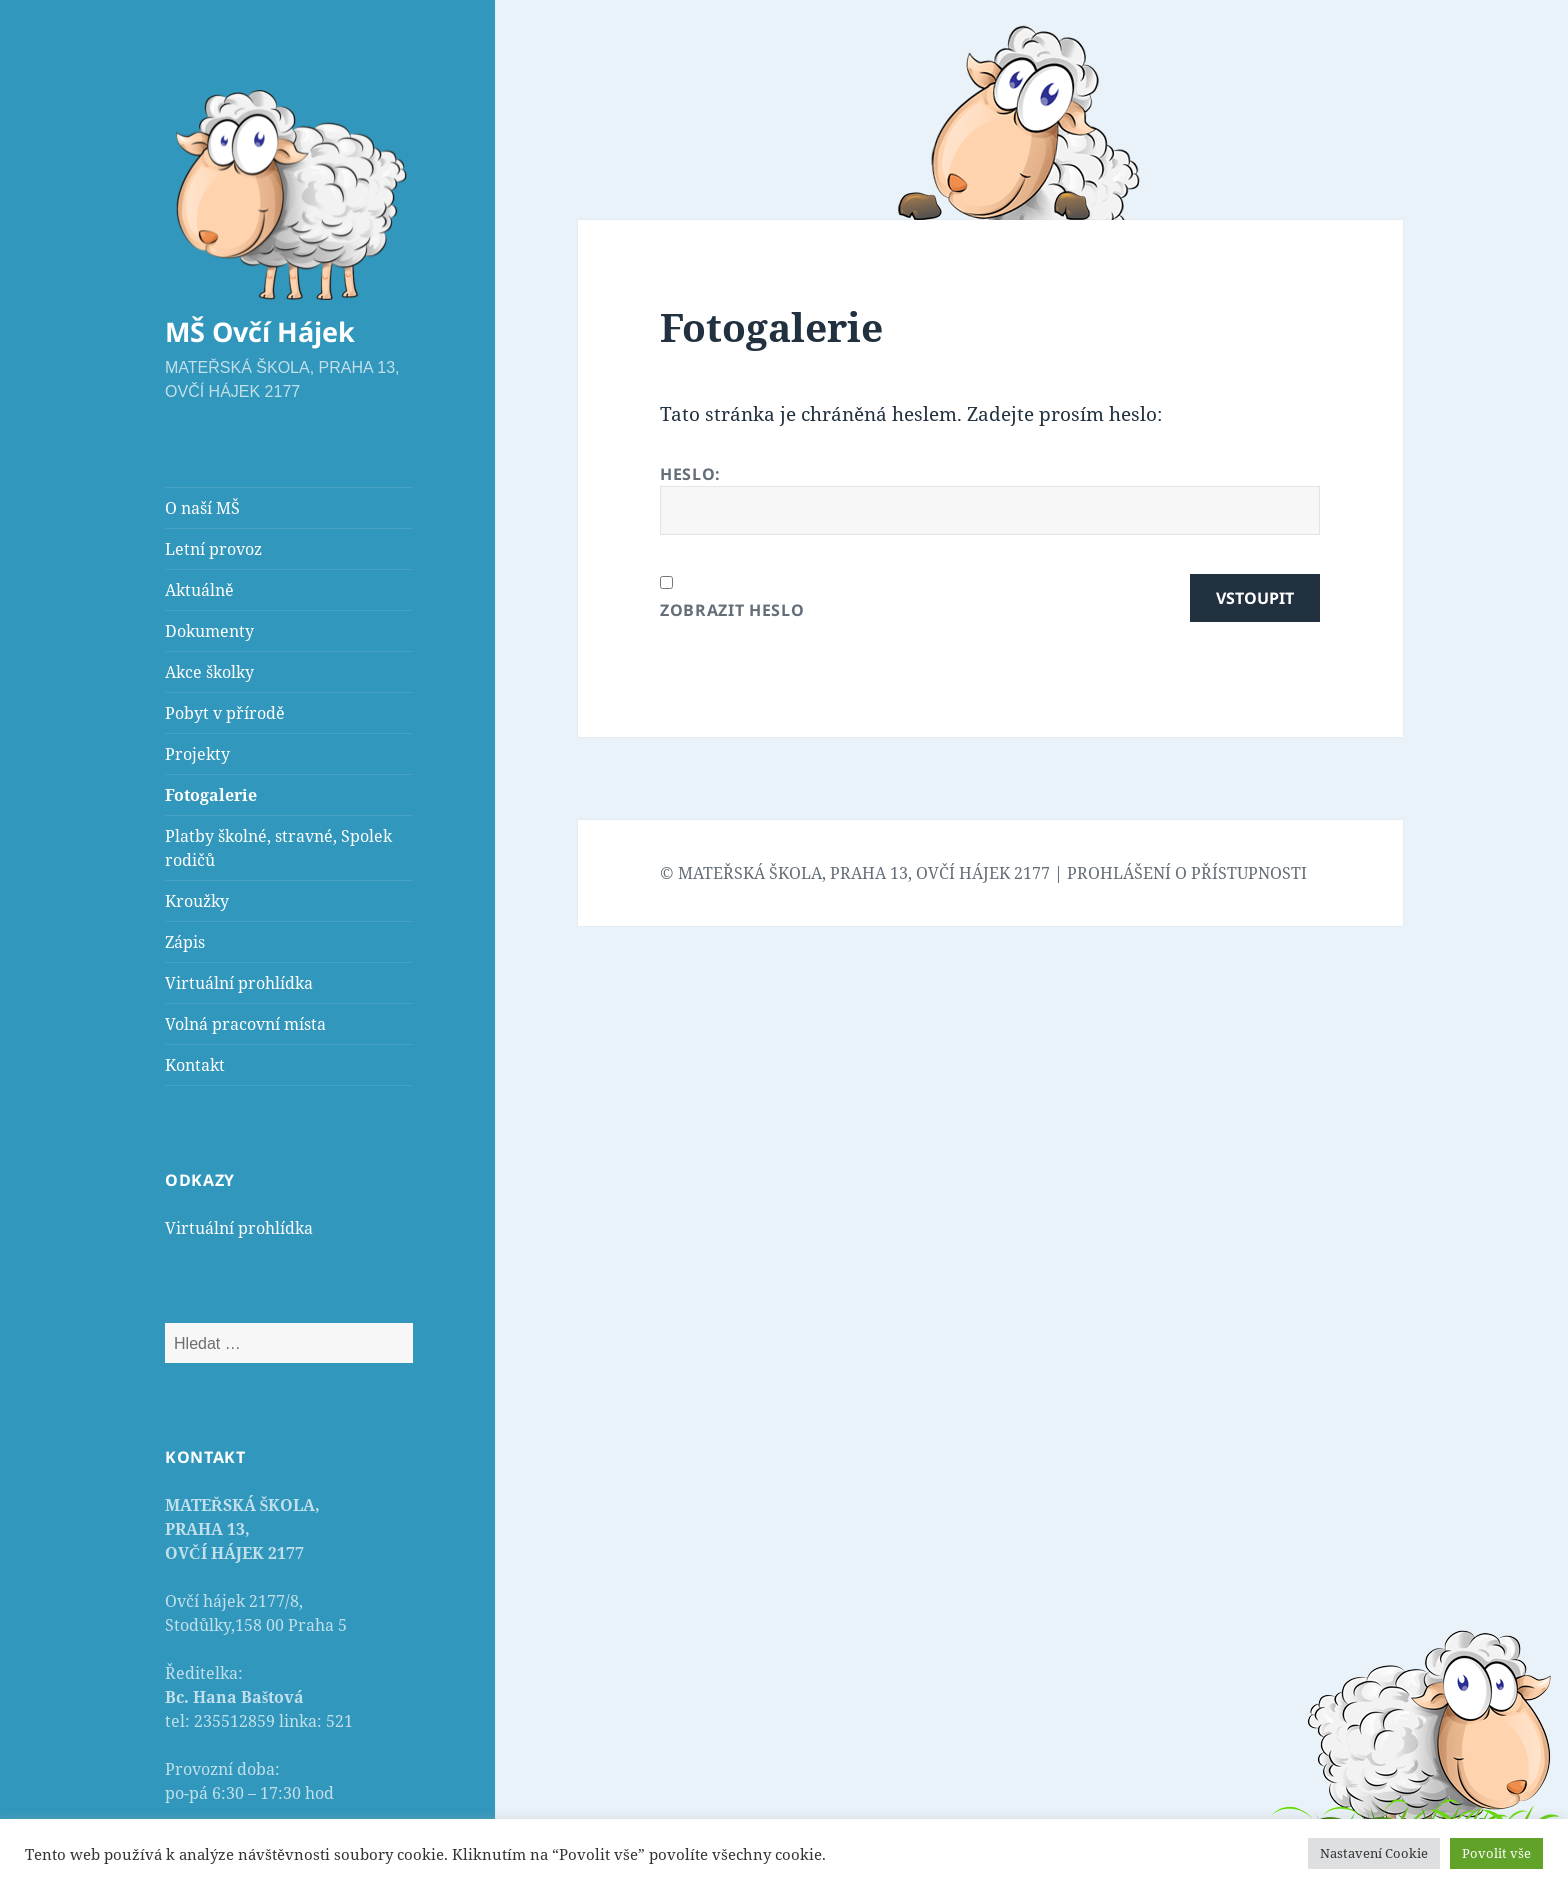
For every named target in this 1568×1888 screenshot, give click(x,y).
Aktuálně (199, 590)
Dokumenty (209, 631)
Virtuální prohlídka (239, 983)
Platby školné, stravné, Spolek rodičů (278, 848)
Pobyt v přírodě (225, 713)
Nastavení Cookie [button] (1374, 1853)
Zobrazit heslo (732, 610)
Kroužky (197, 901)
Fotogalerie (211, 795)
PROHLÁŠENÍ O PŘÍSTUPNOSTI (1187, 873)
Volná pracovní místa (245, 1024)
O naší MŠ (202, 508)
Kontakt (195, 1065)
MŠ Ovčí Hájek (260, 331)
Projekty (197, 754)
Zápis (185, 942)
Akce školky (209, 672)
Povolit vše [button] (1496, 1853)
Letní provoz (213, 549)
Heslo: (990, 498)
